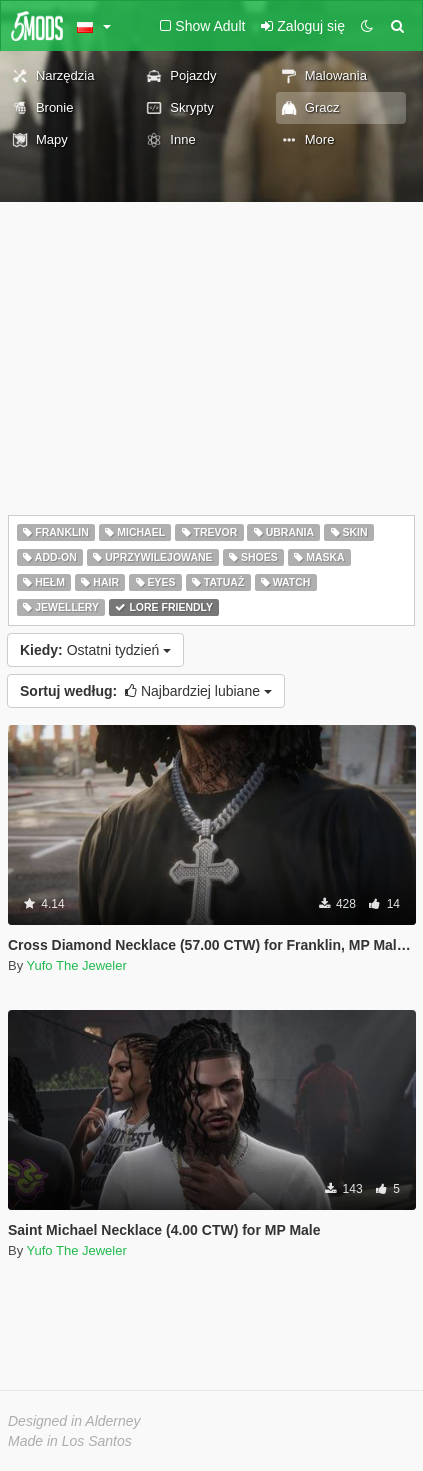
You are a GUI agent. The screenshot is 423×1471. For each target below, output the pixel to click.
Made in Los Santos (70, 1441)
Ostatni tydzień (95, 650)
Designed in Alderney (74, 1421)
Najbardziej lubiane (146, 691)
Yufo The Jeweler (77, 965)
